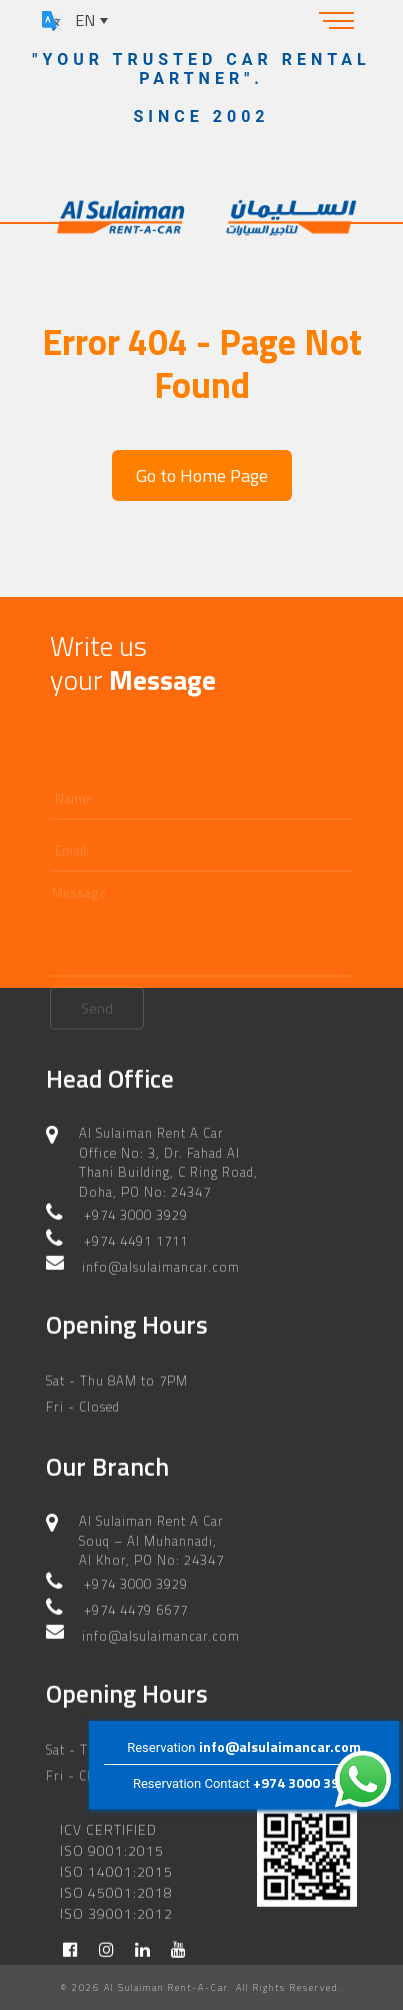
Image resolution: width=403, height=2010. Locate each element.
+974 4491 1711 (136, 1222)
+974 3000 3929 (304, 1783)
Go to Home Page (202, 475)
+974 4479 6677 (136, 1591)
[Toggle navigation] (337, 20)
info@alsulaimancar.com (280, 1746)
